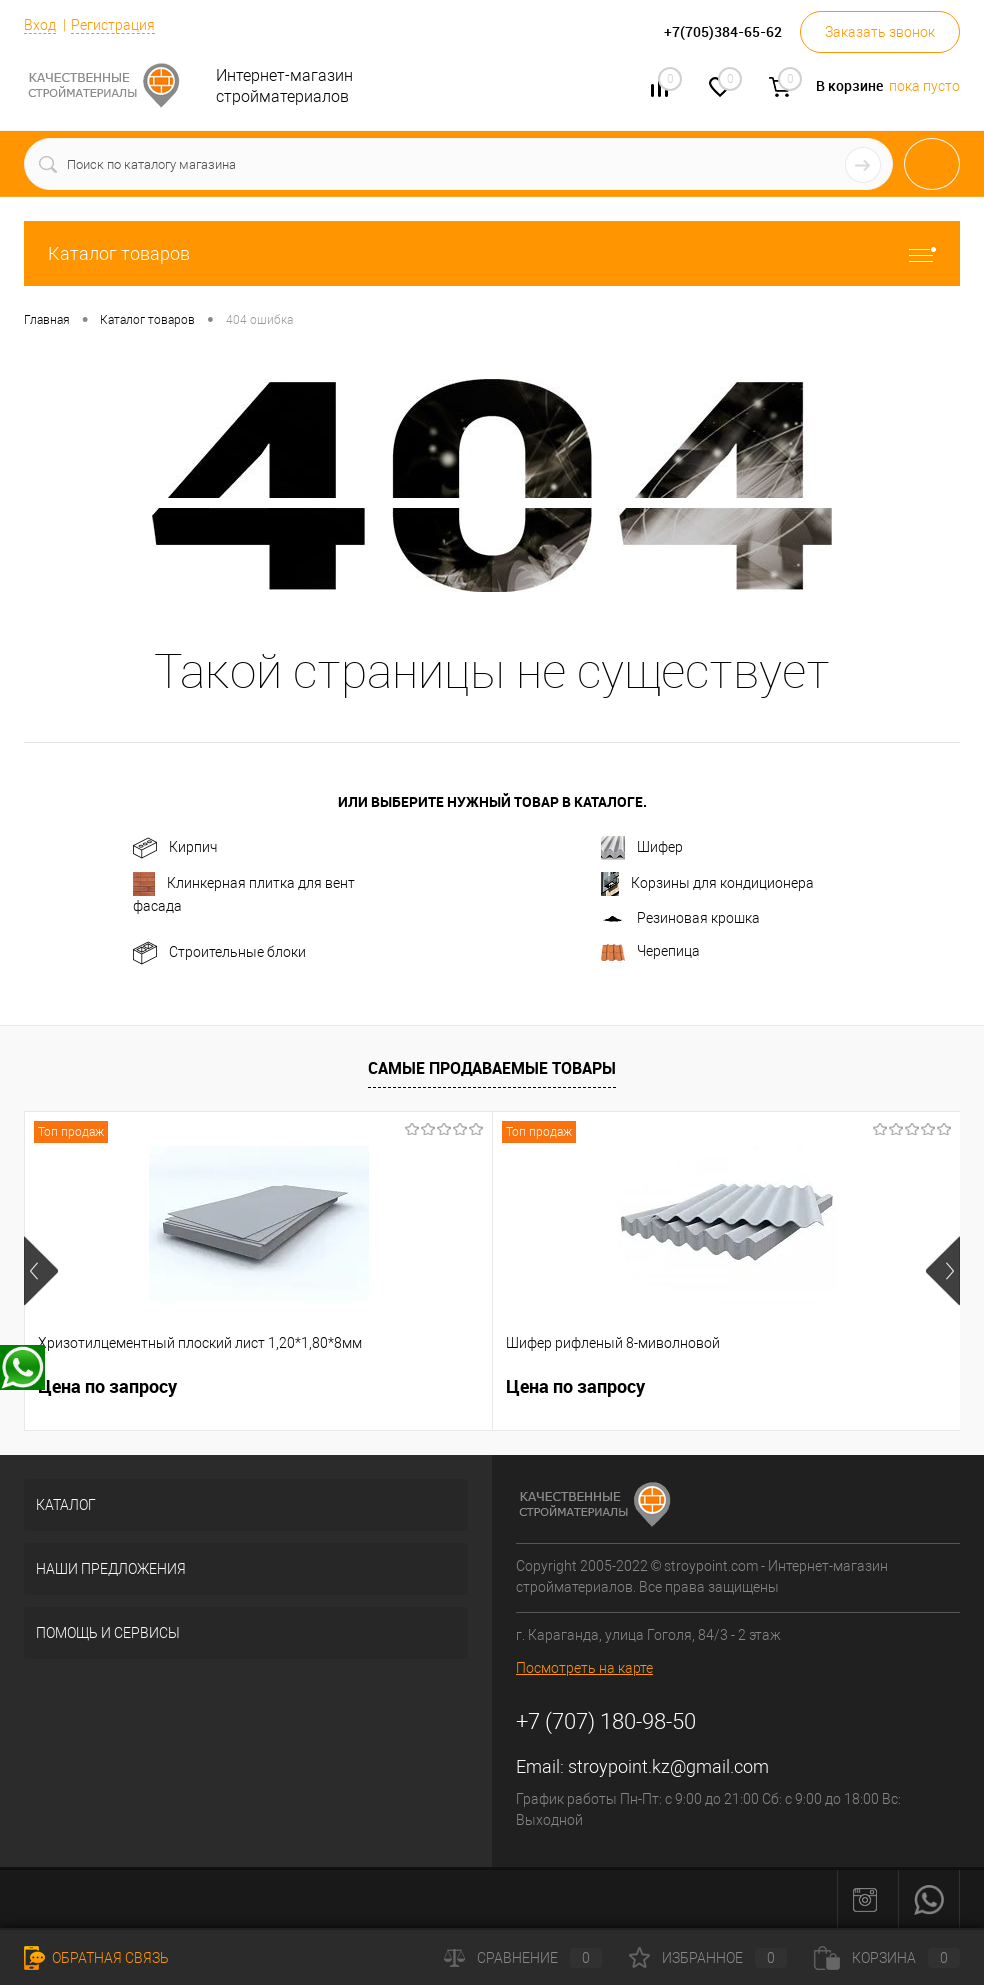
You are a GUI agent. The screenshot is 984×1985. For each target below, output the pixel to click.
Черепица (650, 952)
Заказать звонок (880, 32)
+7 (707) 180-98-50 (606, 1721)
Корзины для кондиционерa (707, 884)
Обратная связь (96, 1958)
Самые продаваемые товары (492, 1068)
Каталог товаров (492, 253)
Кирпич (175, 848)
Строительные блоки (219, 953)
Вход (40, 25)
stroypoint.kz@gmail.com (668, 1766)
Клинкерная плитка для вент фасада (244, 893)
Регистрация (113, 25)
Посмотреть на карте (584, 1668)
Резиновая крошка (680, 918)
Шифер (642, 848)
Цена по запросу (107, 1386)
